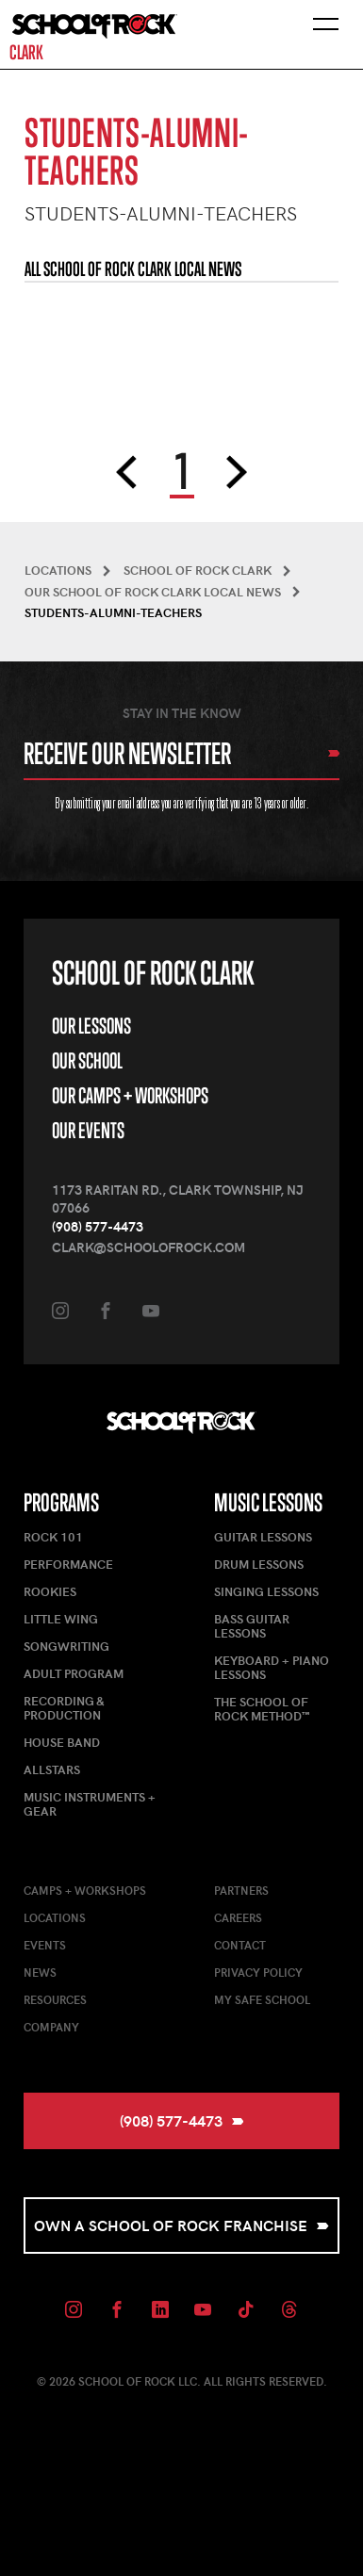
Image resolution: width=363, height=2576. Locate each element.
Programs (61, 1502)
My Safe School (262, 1999)
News (40, 1972)
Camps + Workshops (85, 1890)
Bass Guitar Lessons (251, 1625)
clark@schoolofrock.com (148, 1247)
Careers (238, 1917)
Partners (241, 1890)
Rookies (50, 1591)
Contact (240, 1944)
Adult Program (74, 1673)
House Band (62, 1742)
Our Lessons (91, 1025)
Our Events (88, 1130)
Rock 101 (53, 1536)
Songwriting (66, 1646)
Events (45, 1944)
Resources (55, 1999)
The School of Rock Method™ (261, 1708)
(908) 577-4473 (97, 1226)
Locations (55, 1917)
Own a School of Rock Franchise (181, 2225)
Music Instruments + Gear (90, 1803)
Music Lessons (268, 1502)
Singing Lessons (266, 1591)
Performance (68, 1564)
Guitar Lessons (263, 1536)
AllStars (52, 1769)
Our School (87, 1060)
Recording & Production (64, 1707)
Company (51, 2026)
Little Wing (61, 1618)
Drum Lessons (259, 1564)
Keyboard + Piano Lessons (271, 1667)
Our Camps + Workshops (130, 1095)
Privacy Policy (258, 1972)
